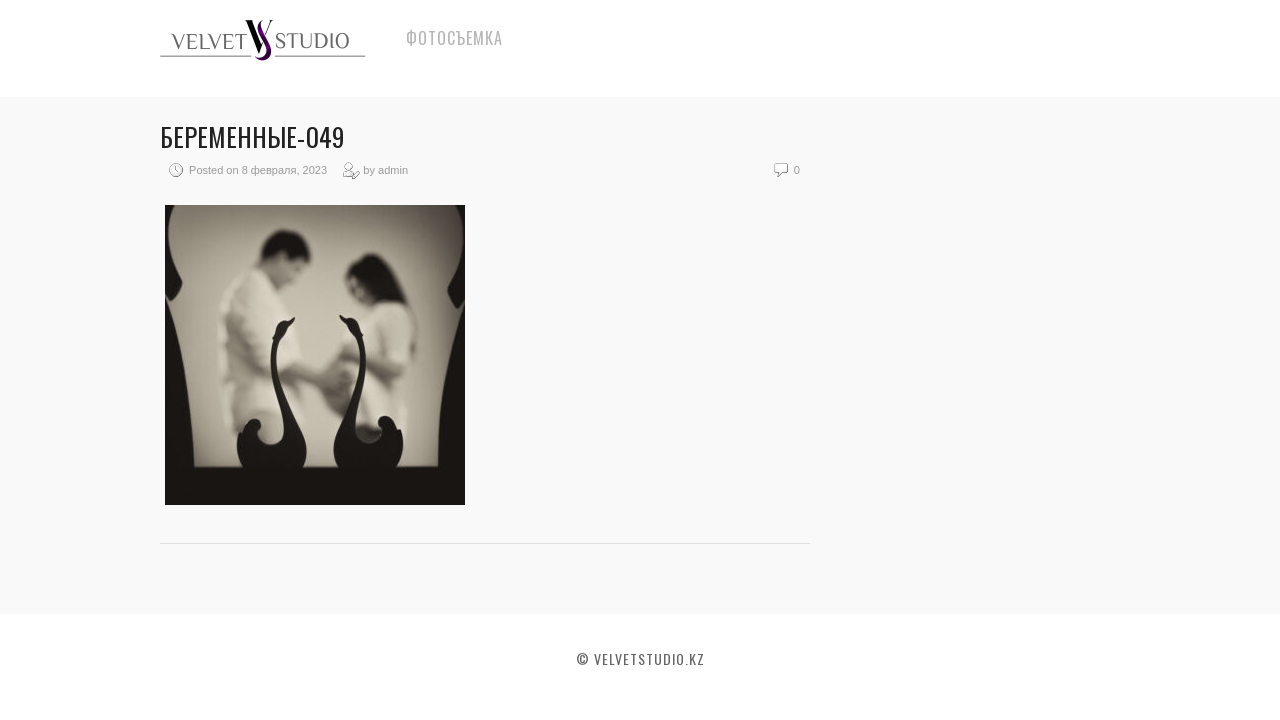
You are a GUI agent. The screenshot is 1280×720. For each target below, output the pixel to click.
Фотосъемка (454, 38)
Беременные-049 (252, 136)
